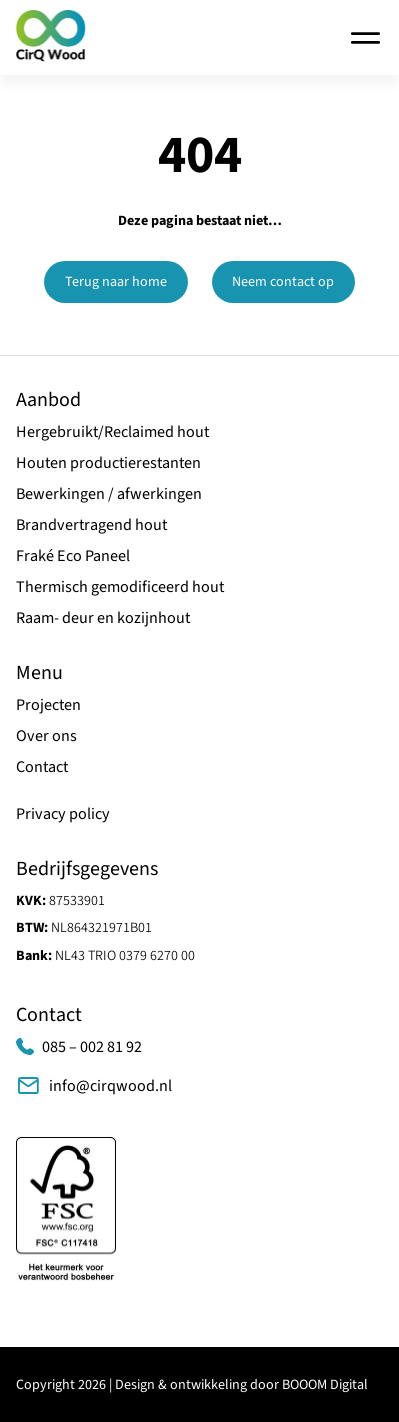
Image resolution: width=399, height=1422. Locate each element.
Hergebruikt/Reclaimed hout (112, 431)
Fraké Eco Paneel (73, 555)
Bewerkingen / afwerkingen (109, 493)
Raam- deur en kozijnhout (103, 617)
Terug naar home (116, 282)
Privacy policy (63, 813)
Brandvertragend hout (91, 524)
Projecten (48, 704)
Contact (42, 766)
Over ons (46, 735)
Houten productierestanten (108, 462)
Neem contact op (283, 282)
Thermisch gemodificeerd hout (120, 586)
